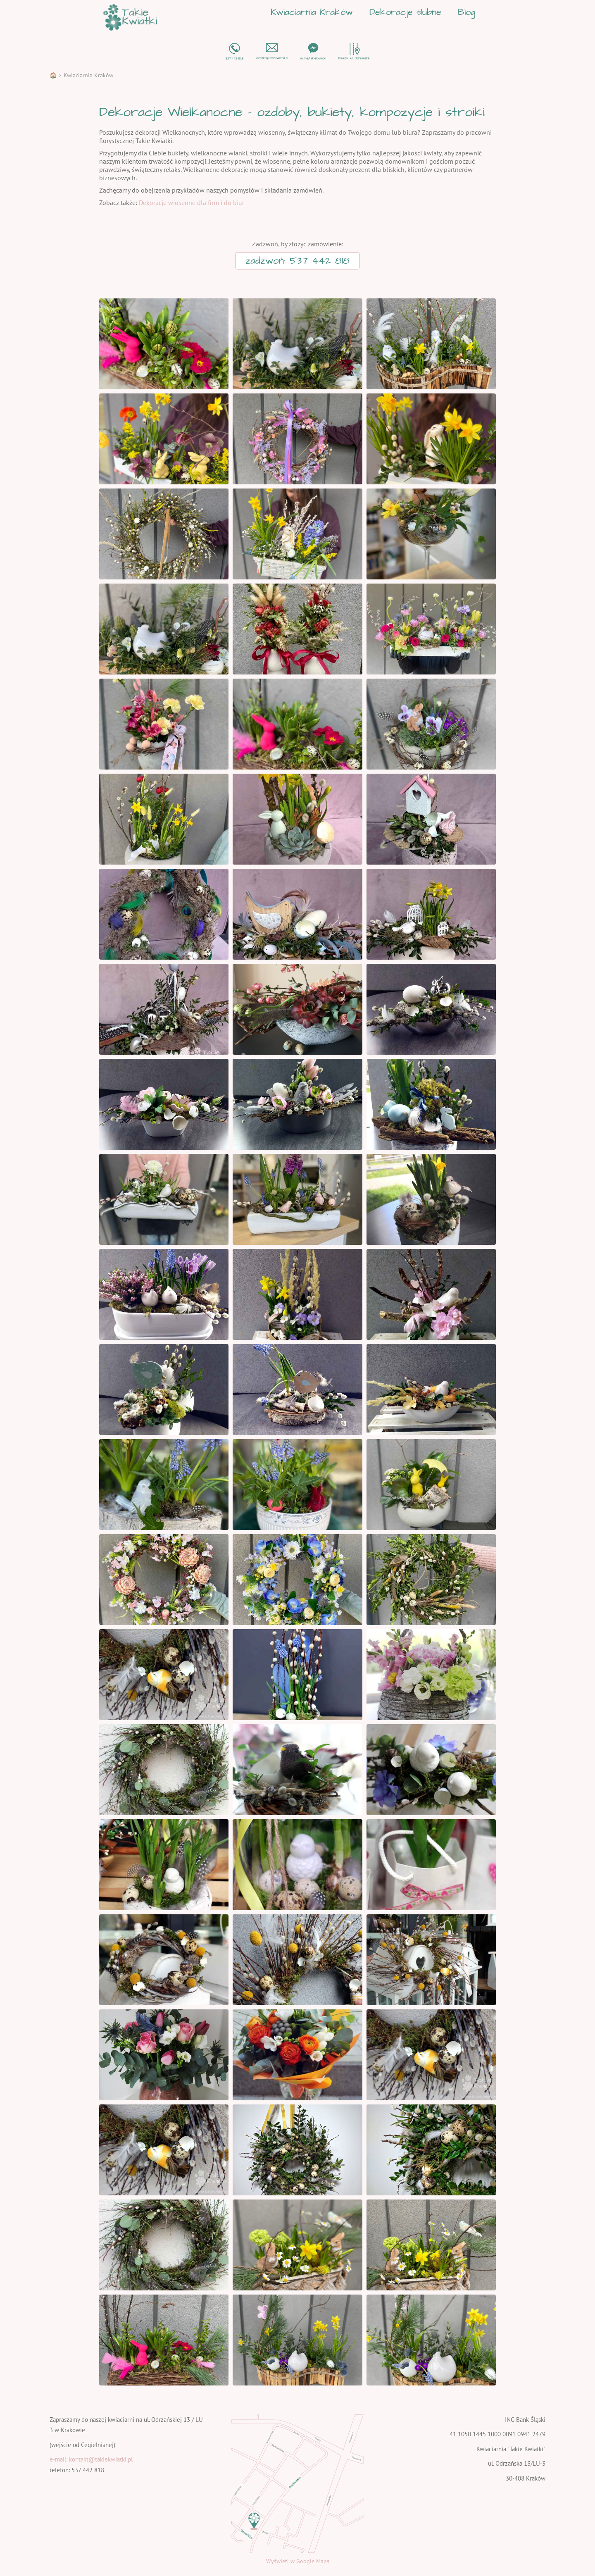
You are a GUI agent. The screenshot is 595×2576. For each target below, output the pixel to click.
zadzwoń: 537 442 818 (297, 261)
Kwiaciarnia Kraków (312, 12)
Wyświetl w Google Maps (297, 2561)
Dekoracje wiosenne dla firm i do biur (191, 202)
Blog (466, 12)
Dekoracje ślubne (405, 12)
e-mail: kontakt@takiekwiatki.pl (91, 2459)
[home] (130, 17)
